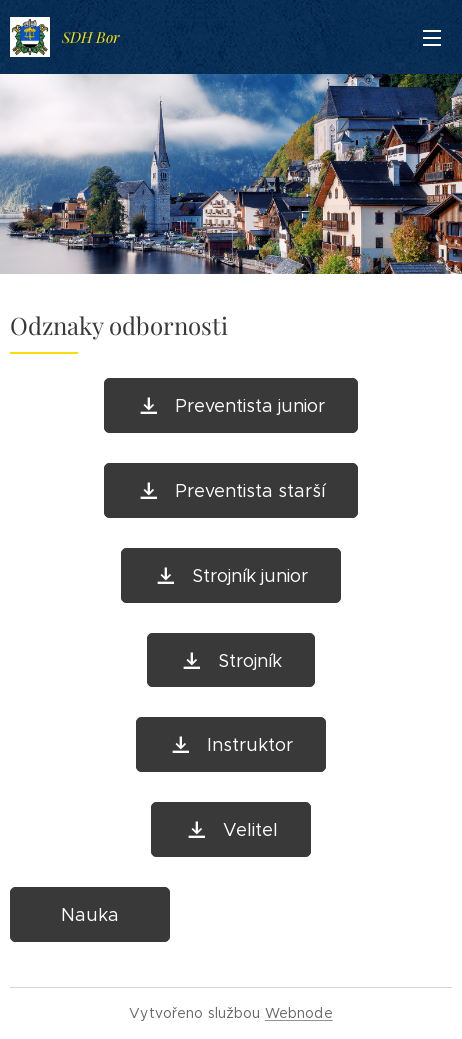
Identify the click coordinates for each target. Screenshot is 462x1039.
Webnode (299, 1013)
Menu (432, 38)
